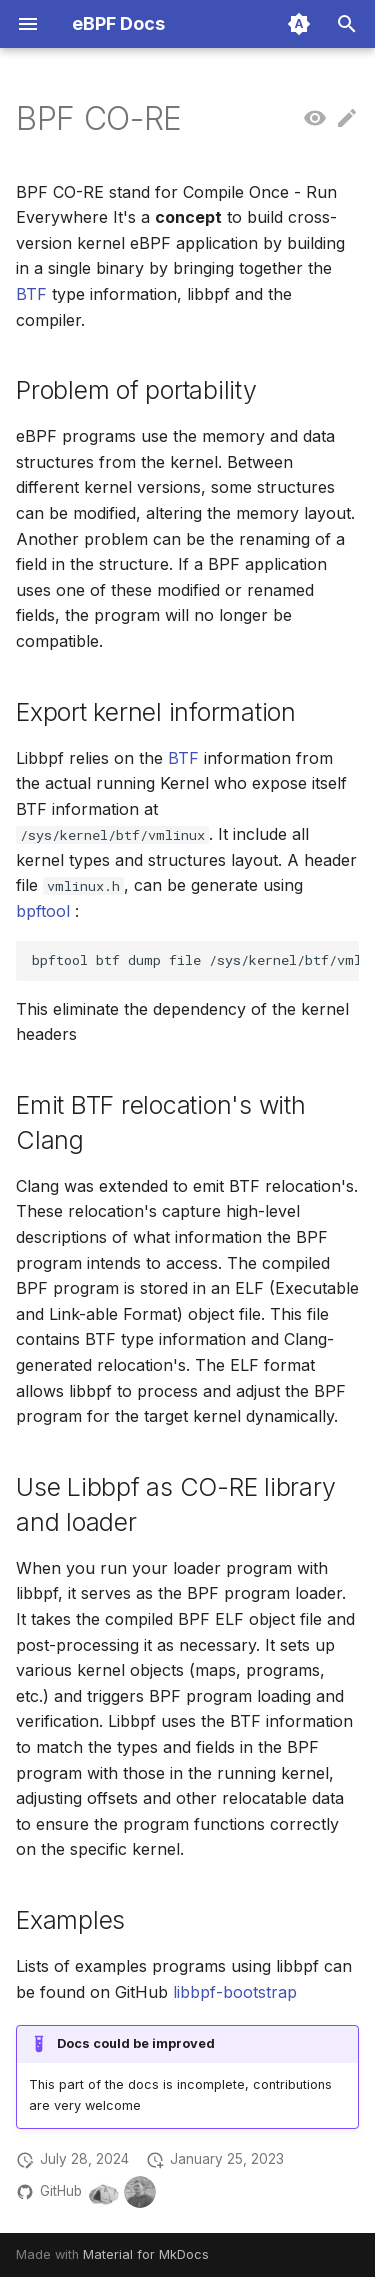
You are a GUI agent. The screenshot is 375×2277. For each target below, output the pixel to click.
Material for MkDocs (146, 2254)
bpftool (43, 911)
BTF (31, 294)
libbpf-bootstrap (235, 1992)
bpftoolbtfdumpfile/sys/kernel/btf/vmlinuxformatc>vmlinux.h (195, 960)
